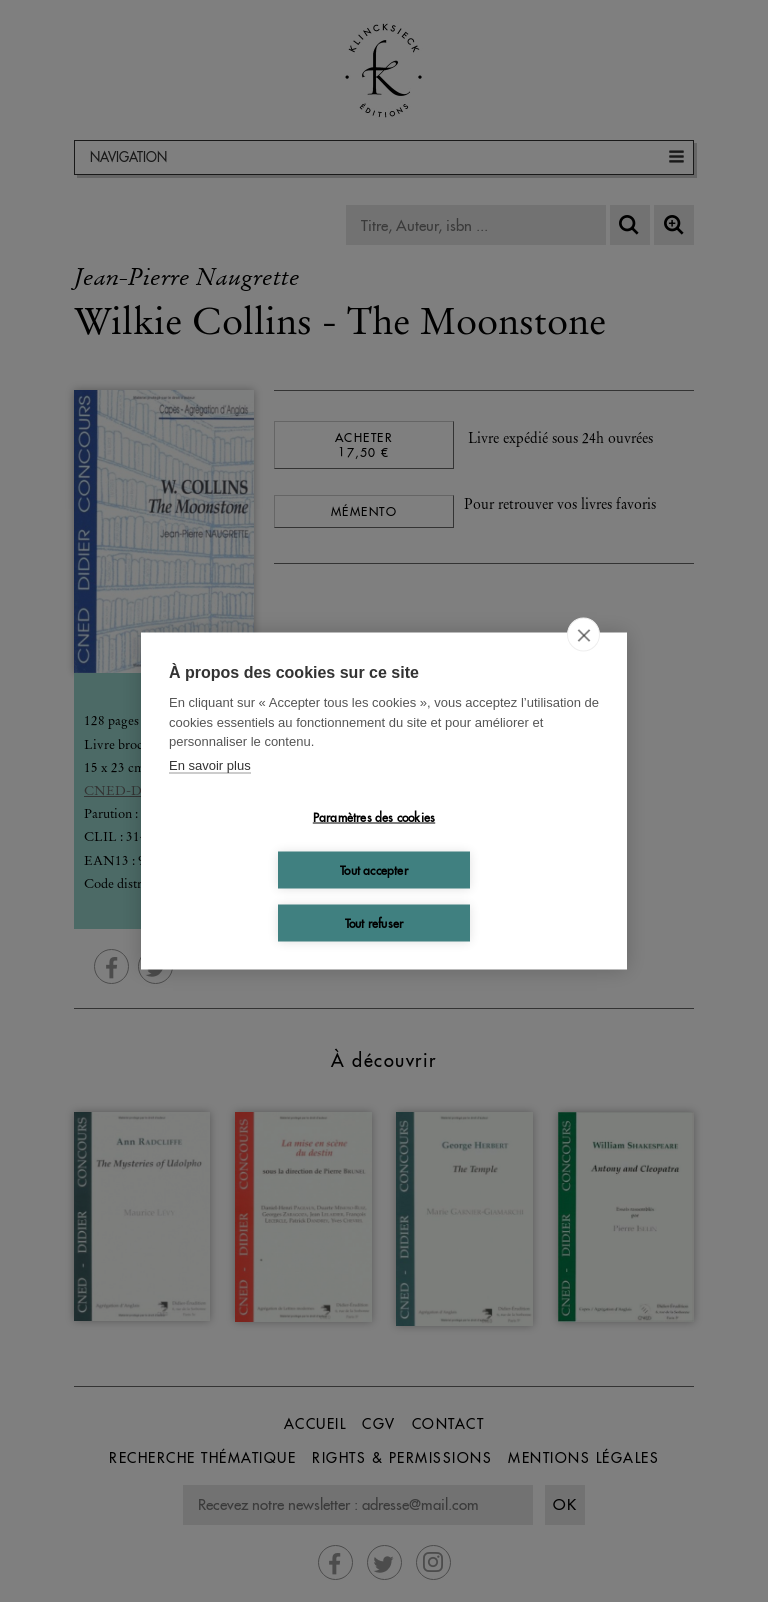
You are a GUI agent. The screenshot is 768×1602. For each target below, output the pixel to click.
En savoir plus (210, 764)
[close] (583, 635)
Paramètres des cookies (374, 816)
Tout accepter (374, 869)
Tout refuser (374, 922)
